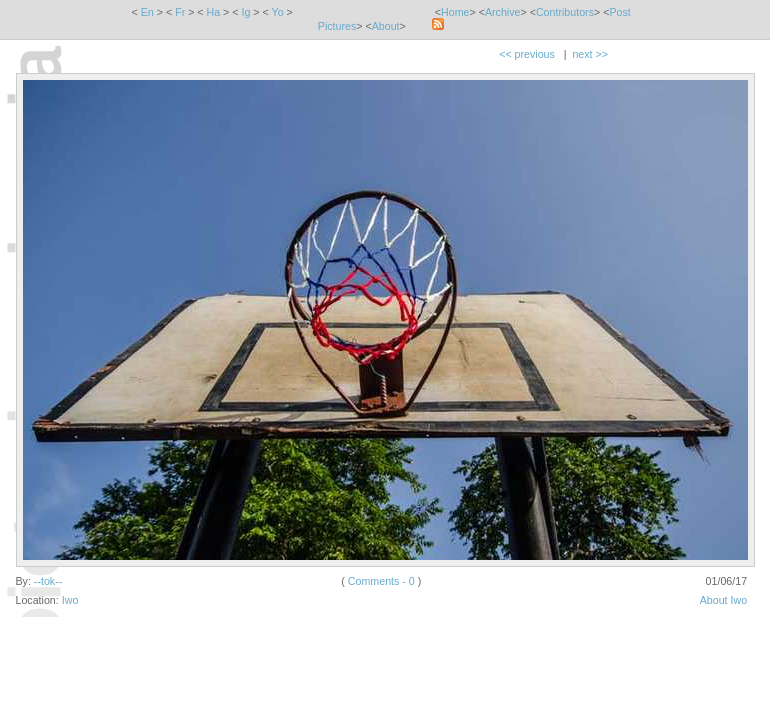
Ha (214, 12)
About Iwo (723, 600)
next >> (590, 54)
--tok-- (48, 581)
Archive (503, 12)
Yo (278, 12)
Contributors (565, 12)
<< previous (527, 54)
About (386, 26)
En (147, 12)
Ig (245, 12)
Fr (180, 12)
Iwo (70, 600)
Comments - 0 (381, 581)
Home (455, 12)
